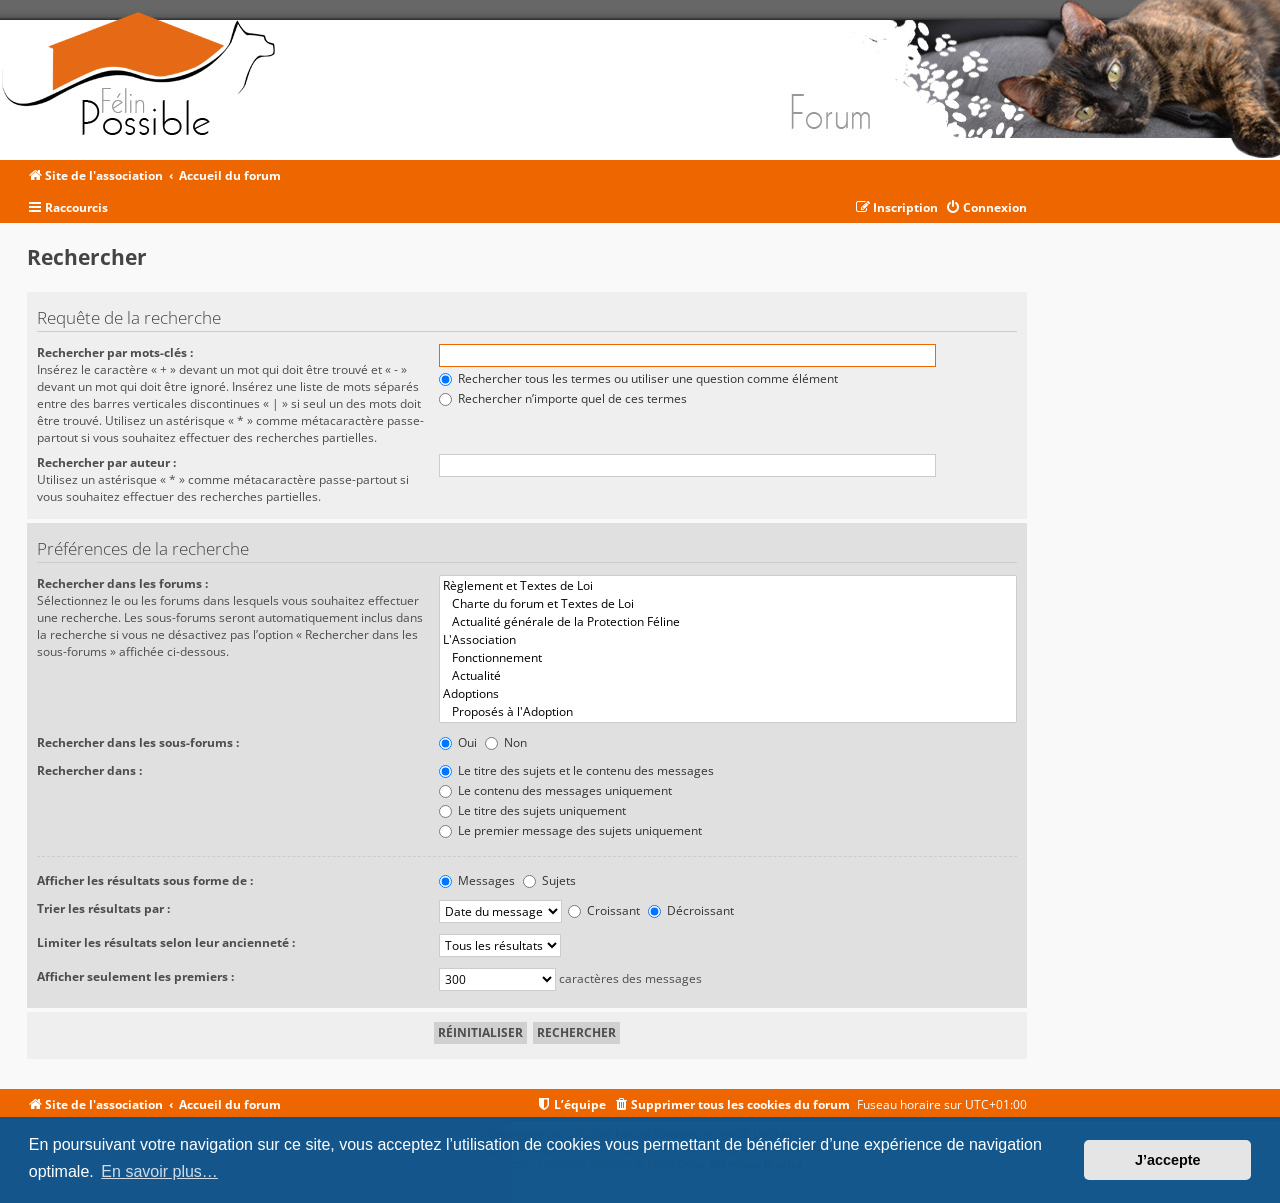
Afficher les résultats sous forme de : (145, 880)
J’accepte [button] (1168, 1160)
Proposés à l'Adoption (728, 712)
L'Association (728, 640)
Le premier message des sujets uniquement (570, 830)
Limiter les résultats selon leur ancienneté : (166, 942)
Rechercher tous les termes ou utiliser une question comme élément (638, 378)
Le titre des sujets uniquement (532, 810)
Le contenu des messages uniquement (555, 790)
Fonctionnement (728, 658)
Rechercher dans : (89, 770)
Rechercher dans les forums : (122, 583)
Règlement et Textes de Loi (728, 586)
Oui (458, 742)
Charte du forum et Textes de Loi (728, 604)
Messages (477, 880)
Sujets (549, 880)
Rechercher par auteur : (106, 462)
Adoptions (728, 694)
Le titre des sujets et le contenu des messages (576, 770)
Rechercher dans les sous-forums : (138, 742)
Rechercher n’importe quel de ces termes (563, 398)
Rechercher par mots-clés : (115, 352)
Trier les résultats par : (103, 908)
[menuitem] (986, 208)
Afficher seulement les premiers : (135, 976)
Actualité (728, 676)
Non (506, 742)
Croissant (604, 910)
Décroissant (691, 910)
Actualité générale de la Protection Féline (728, 622)
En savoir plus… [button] (159, 1171)
